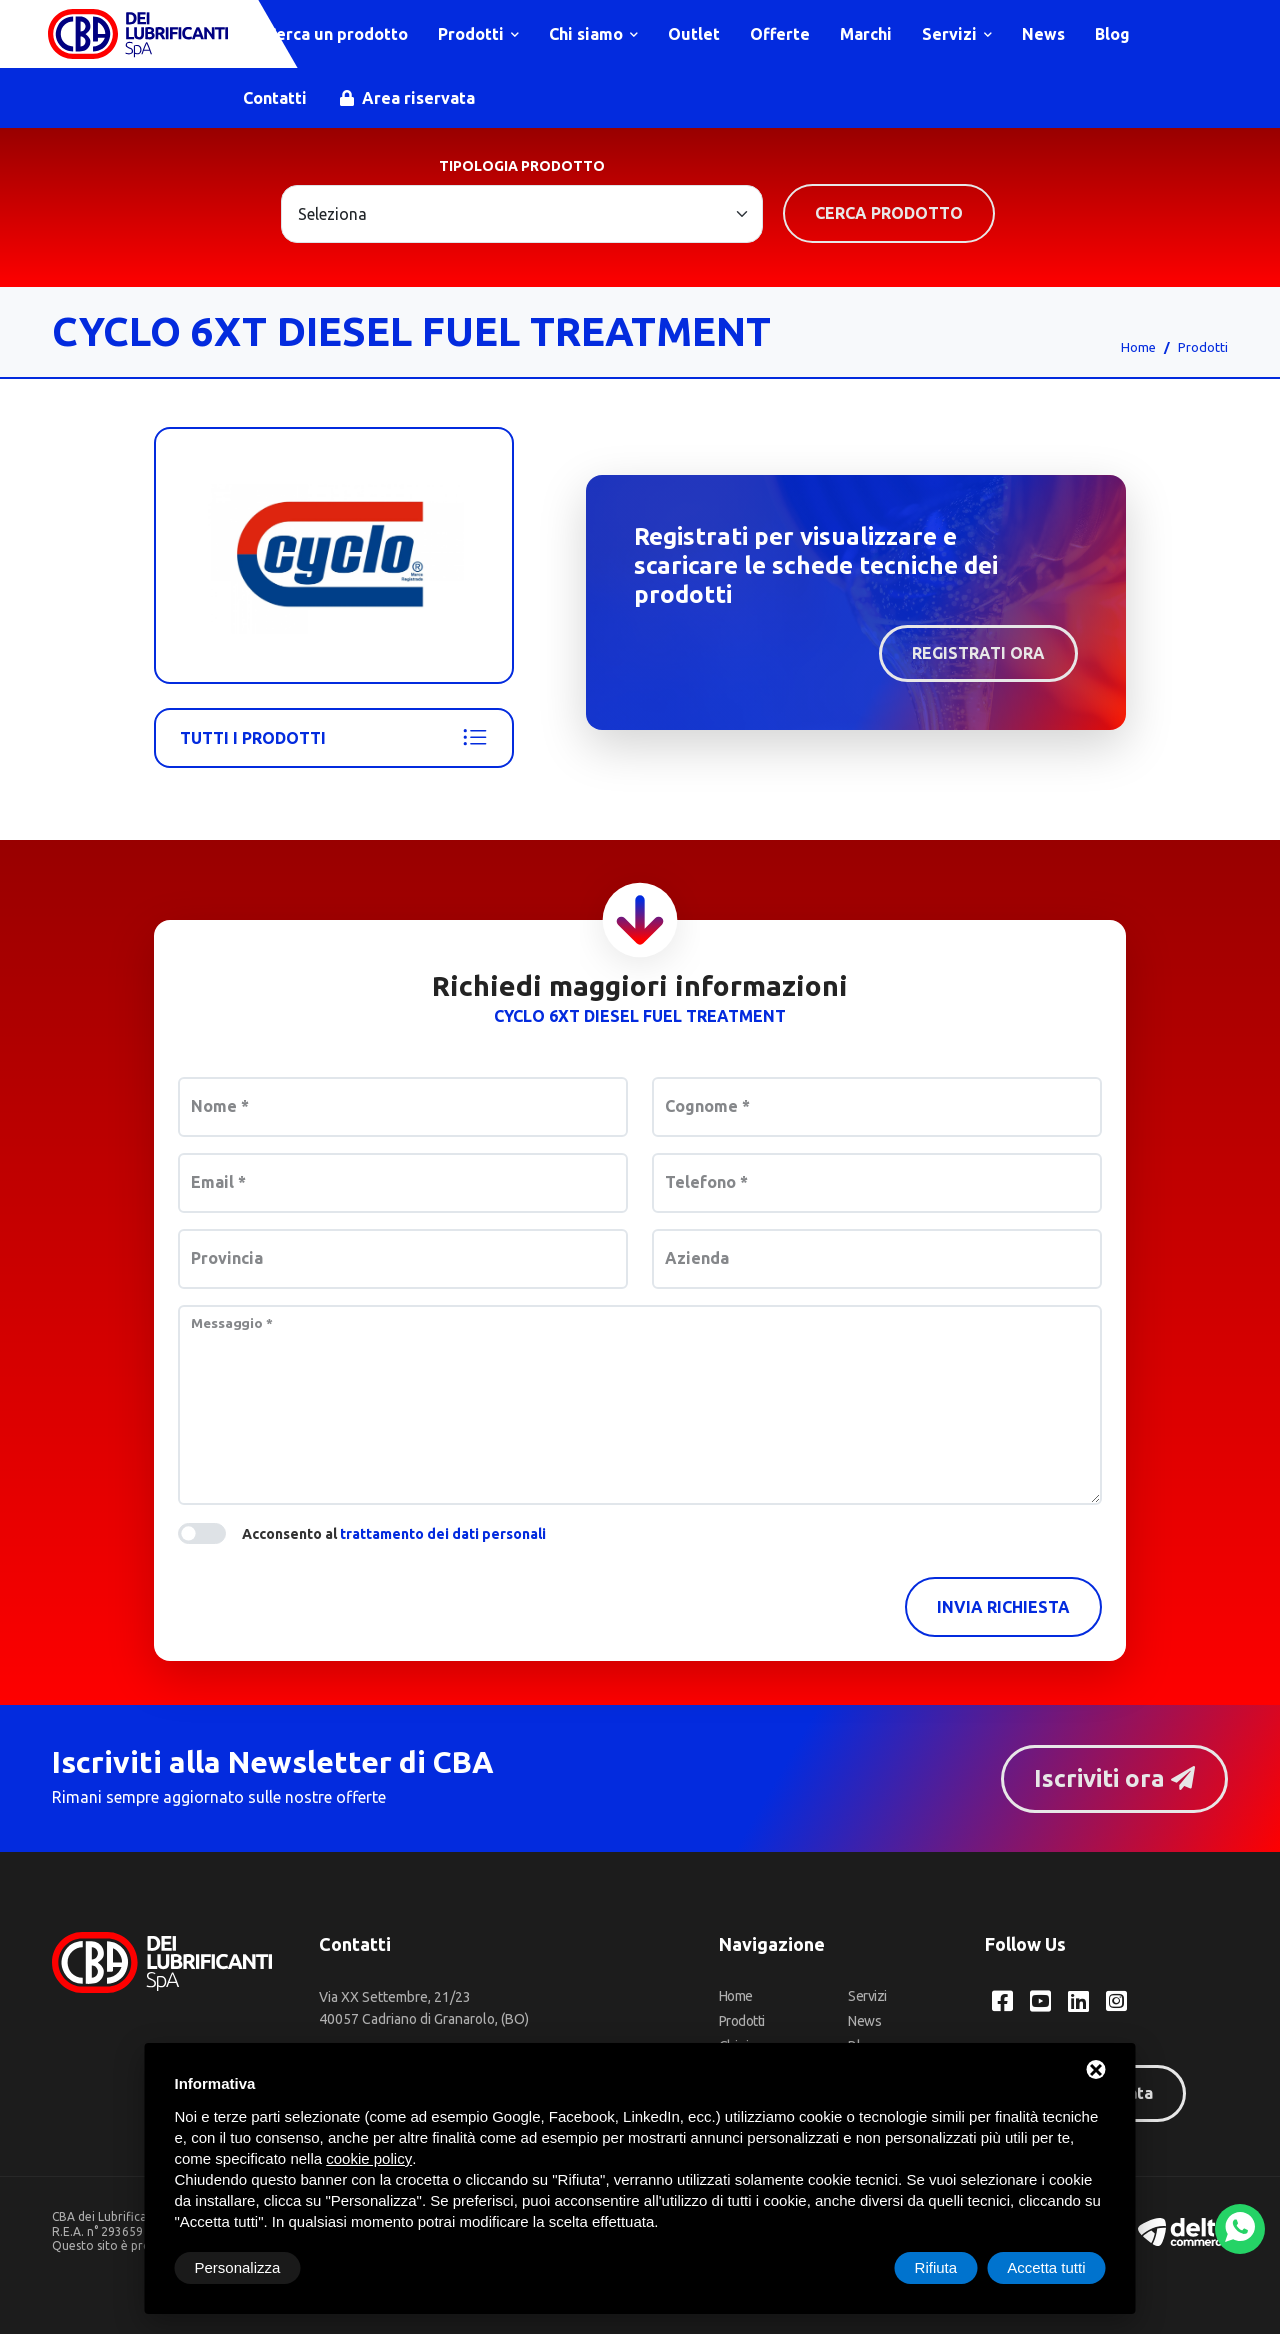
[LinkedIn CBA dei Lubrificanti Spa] (1078, 2001)
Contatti (275, 98)
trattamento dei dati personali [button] (443, 1534)
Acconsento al (394, 1534)
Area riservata (407, 98)
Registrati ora (978, 653)
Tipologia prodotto (522, 166)
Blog (1112, 34)
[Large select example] (522, 214)
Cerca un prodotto (327, 34)
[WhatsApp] (1240, 2229)
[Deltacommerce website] (1183, 2230)
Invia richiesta (1003, 1607)
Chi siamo (593, 34)
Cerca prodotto (889, 213)
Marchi (866, 34)
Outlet (694, 34)
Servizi (957, 34)
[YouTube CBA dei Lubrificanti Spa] (1040, 2001)
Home (1138, 347)
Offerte (780, 34)
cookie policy (369, 2158)
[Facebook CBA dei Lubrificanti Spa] (1002, 2001)
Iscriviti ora (1114, 1778)
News (1043, 34)
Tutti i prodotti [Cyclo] (334, 738)
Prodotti (478, 34)
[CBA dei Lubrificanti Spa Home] (138, 34)
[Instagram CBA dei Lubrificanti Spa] (1116, 2001)
